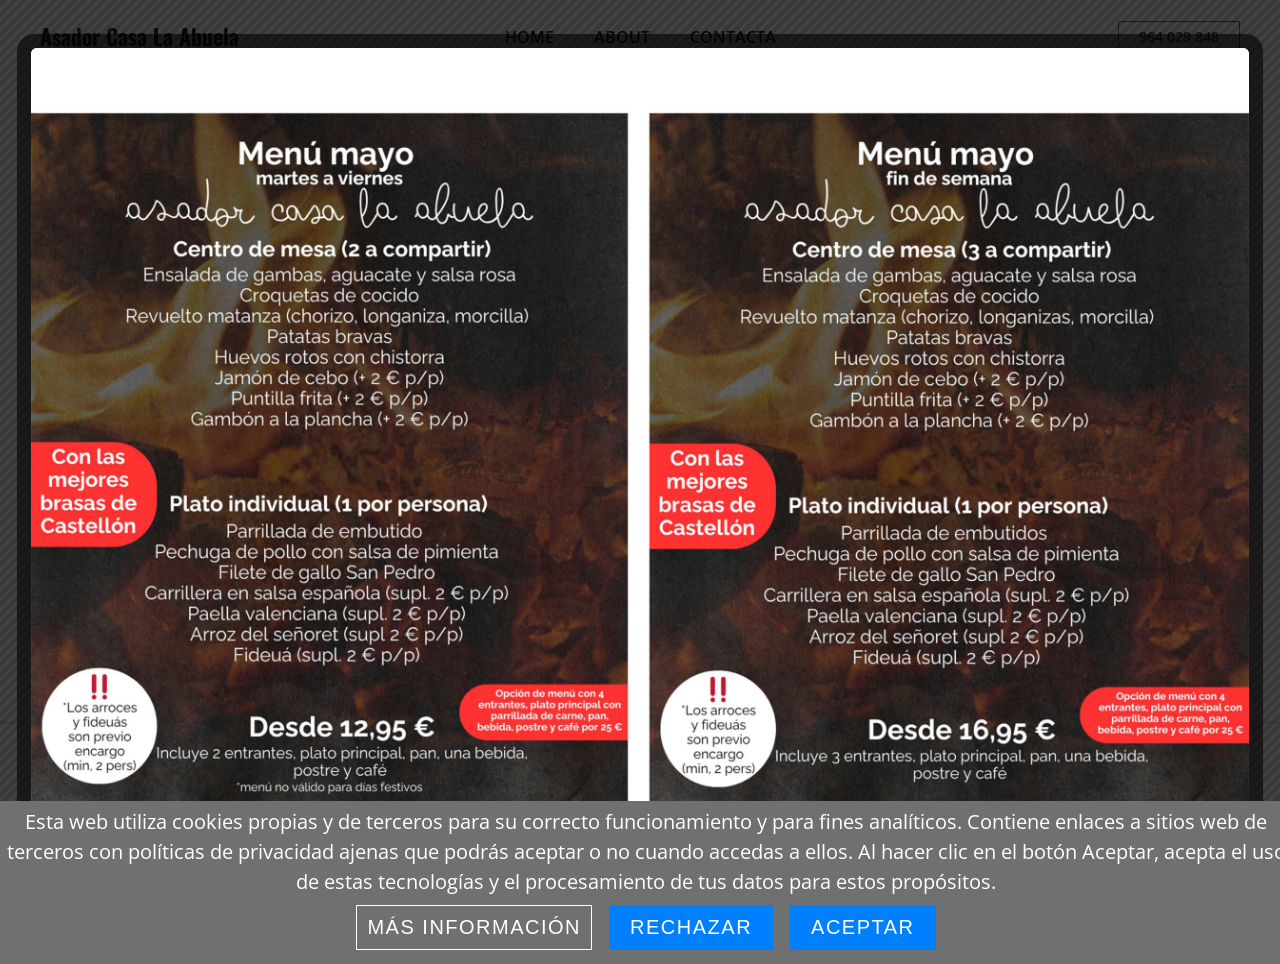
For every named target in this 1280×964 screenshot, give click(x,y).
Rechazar (691, 927)
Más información (474, 927)
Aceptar (862, 927)
